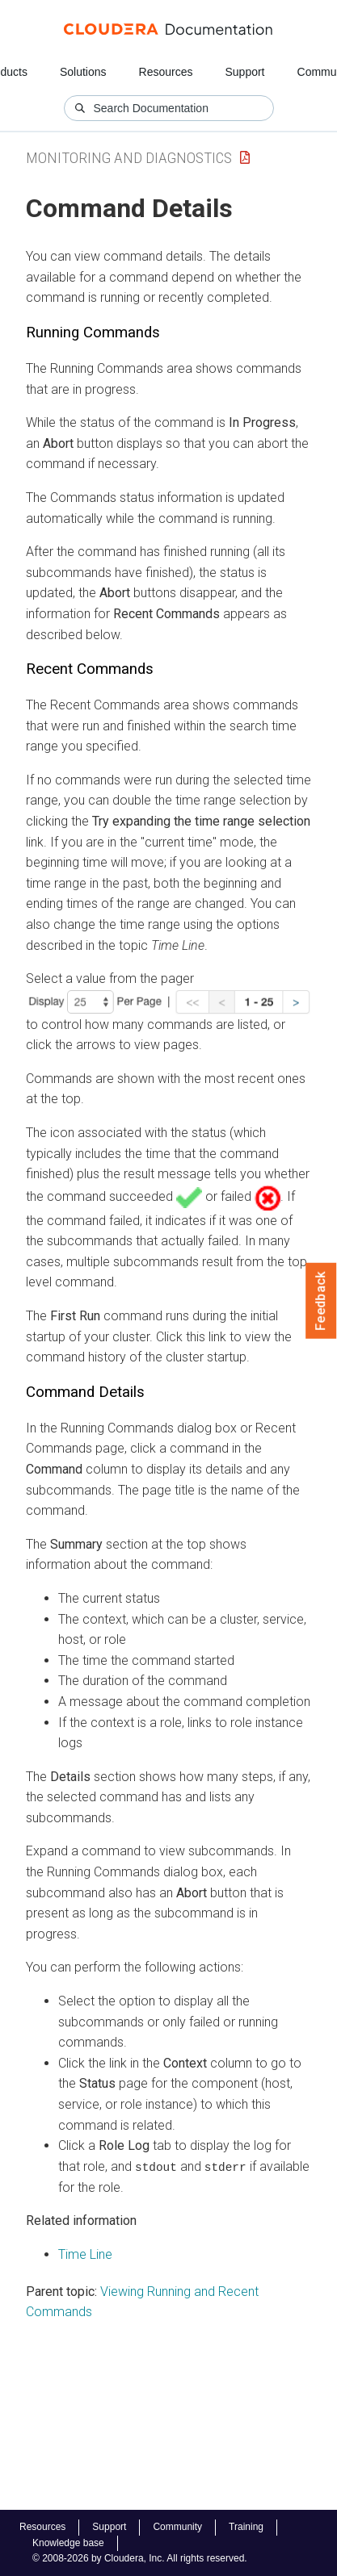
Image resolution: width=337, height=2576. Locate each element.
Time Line (85, 2254)
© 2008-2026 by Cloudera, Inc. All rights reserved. (139, 2558)
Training (246, 2526)
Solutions (83, 71)
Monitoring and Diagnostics (129, 157)
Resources (166, 71)
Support (244, 71)
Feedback (321, 1301)
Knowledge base (68, 2543)
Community (177, 2526)
